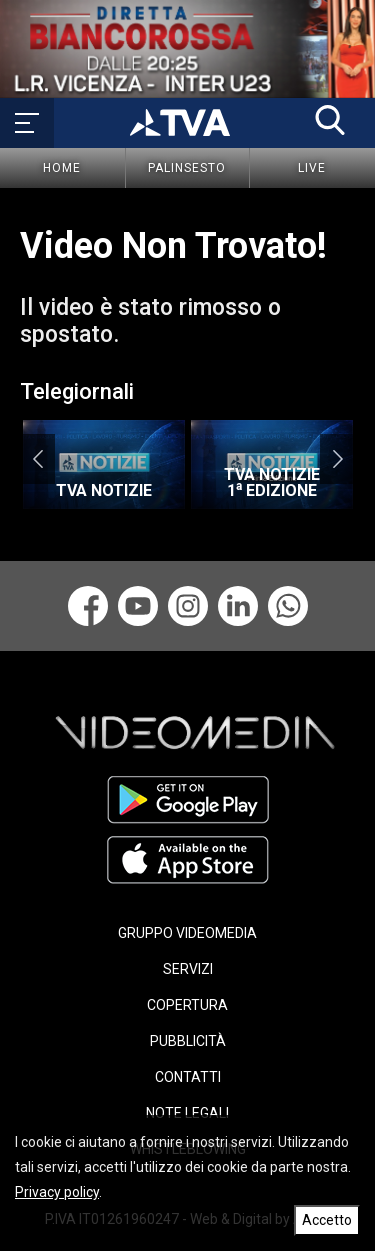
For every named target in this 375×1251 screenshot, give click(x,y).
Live (312, 168)
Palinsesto (187, 168)
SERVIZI (188, 969)
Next (337, 459)
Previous (37, 459)
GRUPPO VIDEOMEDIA (187, 933)
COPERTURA (187, 1005)
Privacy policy (57, 1192)
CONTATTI (188, 1077)
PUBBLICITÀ (188, 1041)
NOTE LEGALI (187, 1113)
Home (62, 168)
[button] (330, 120)
